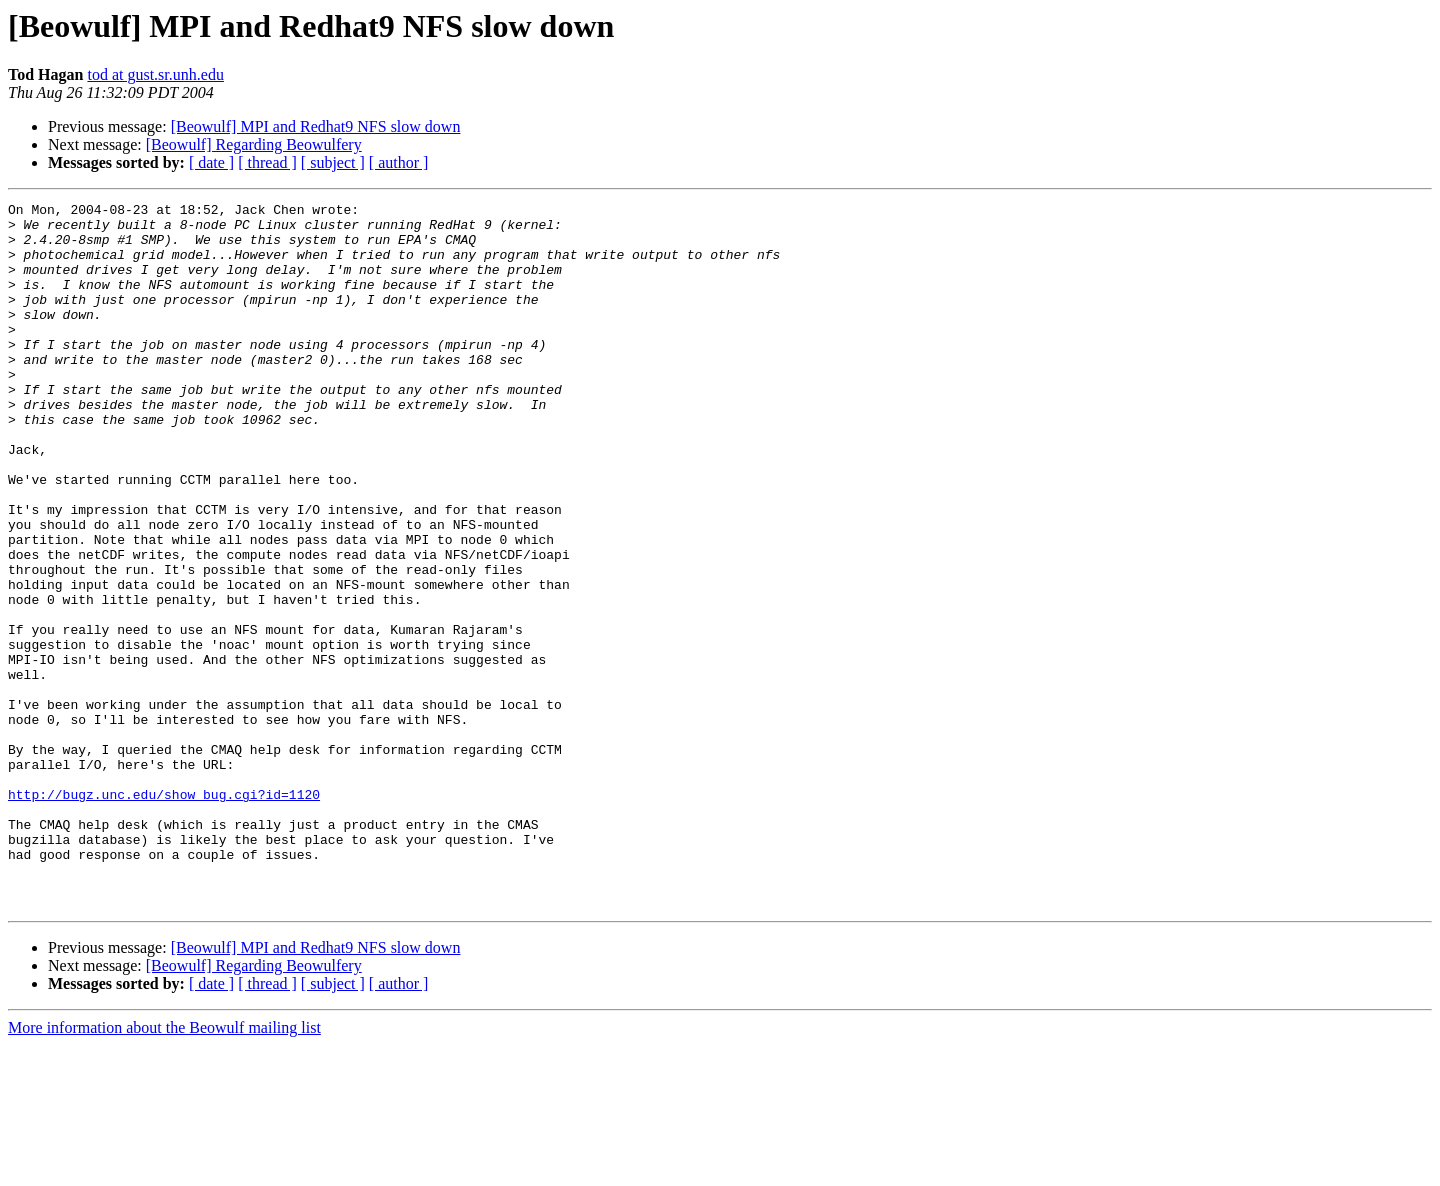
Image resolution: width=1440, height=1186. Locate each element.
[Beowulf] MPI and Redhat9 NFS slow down (316, 126)
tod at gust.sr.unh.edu (155, 74)
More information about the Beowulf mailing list (164, 1168)
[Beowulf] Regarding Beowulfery (254, 144)
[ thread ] (267, 162)
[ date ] (211, 162)
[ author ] (399, 162)
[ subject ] (333, 162)
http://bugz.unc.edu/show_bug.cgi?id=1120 (164, 914)
